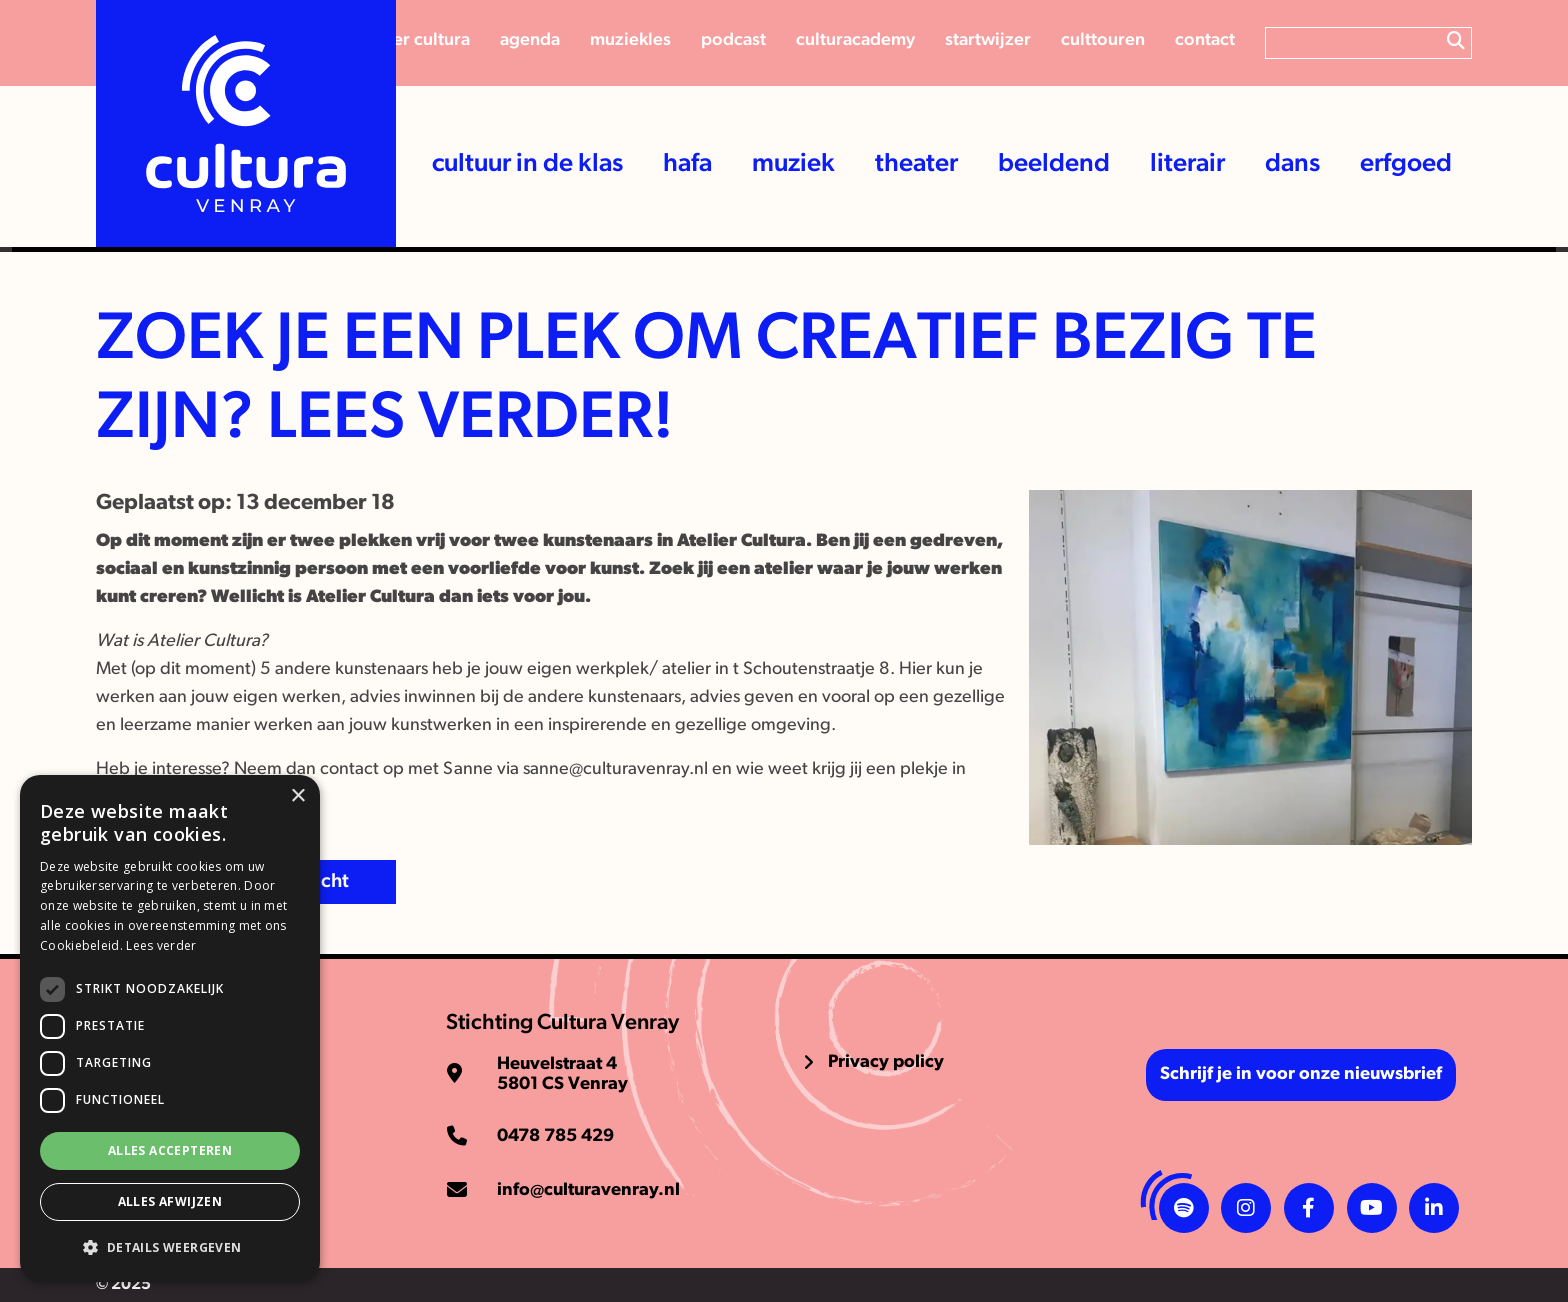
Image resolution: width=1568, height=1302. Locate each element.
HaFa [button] (687, 164)
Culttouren (1103, 40)
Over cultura (421, 40)
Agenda (530, 40)
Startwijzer (988, 40)
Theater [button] (916, 164)
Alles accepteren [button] (170, 1150)
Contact (1205, 40)
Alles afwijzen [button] (170, 1201)
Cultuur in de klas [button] (527, 164)
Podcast (733, 40)
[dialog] (170, 1028)
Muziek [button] (793, 164)
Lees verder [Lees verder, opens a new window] (161, 945)
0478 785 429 (555, 1136)
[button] (170, 1248)
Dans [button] (1292, 164)
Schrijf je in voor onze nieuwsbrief (1301, 1074)
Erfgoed (1406, 164)
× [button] (297, 796)
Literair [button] (1187, 164)
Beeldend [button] (1054, 164)
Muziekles (630, 40)
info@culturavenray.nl (588, 1190)
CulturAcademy (855, 40)
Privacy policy (886, 1062)
